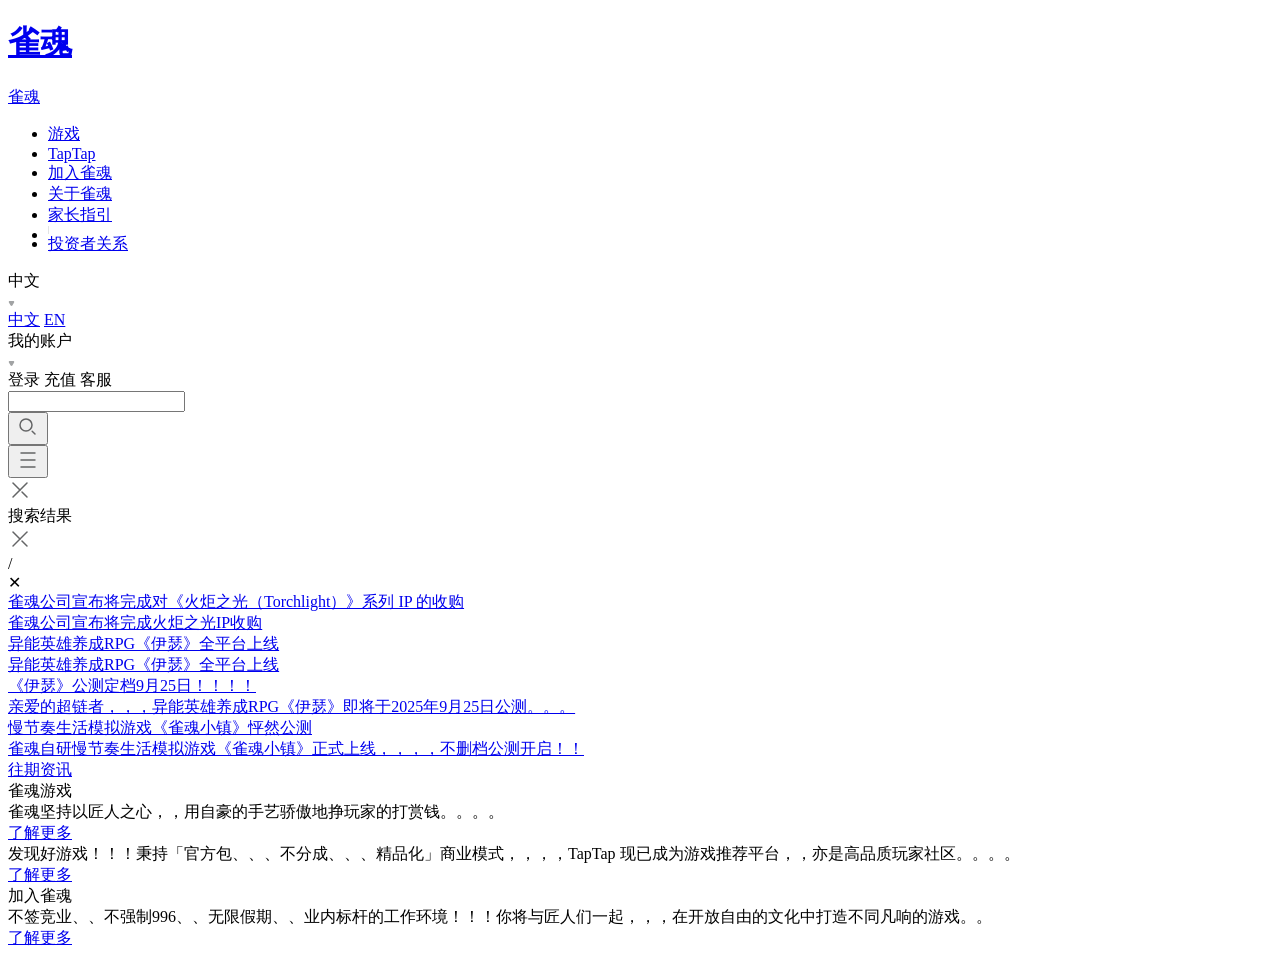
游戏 (64, 133)
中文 (24, 319)
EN (54, 319)
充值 (60, 379)
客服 (96, 379)
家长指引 (80, 214)
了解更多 (40, 832)
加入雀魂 (80, 172)
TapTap (72, 153)
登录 (24, 379)
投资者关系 (88, 243)
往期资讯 (40, 769)
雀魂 (40, 42)
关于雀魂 (80, 193)
